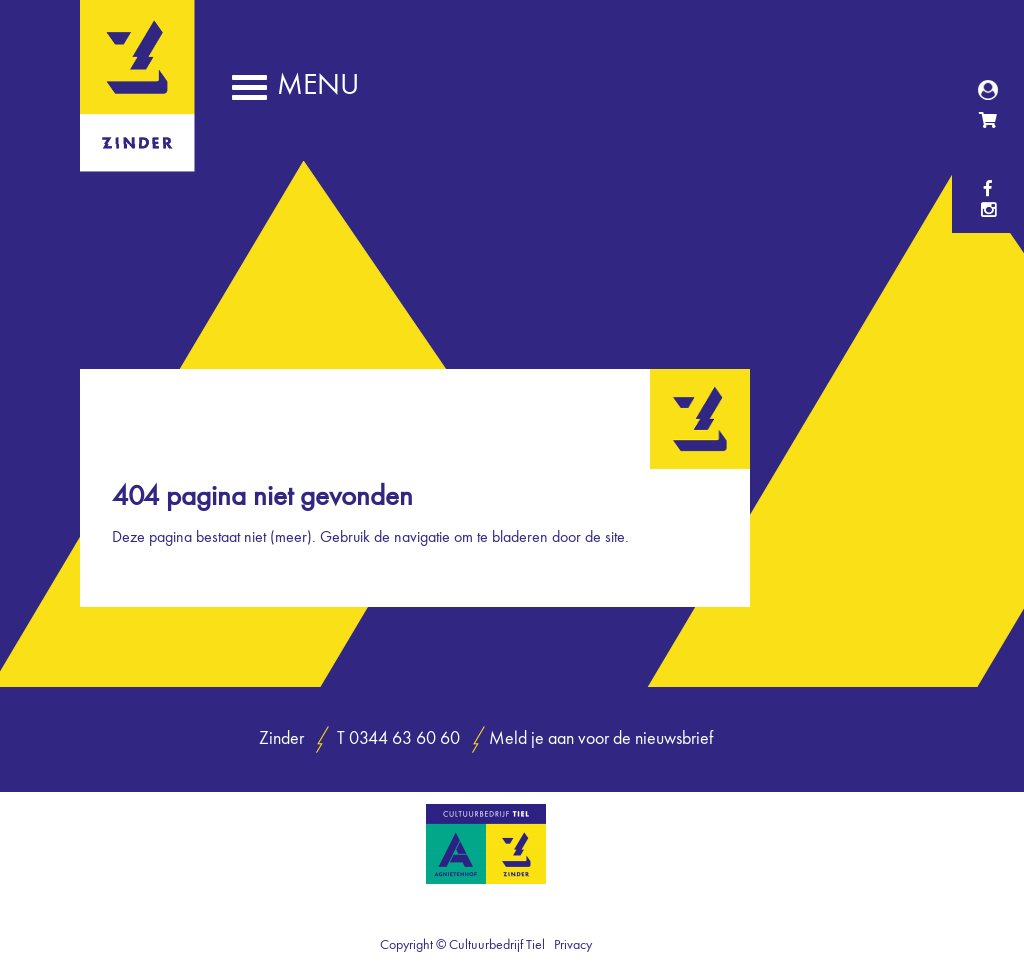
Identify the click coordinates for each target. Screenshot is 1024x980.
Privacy (573, 945)
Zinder (137, 158)
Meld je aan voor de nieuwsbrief (601, 739)
